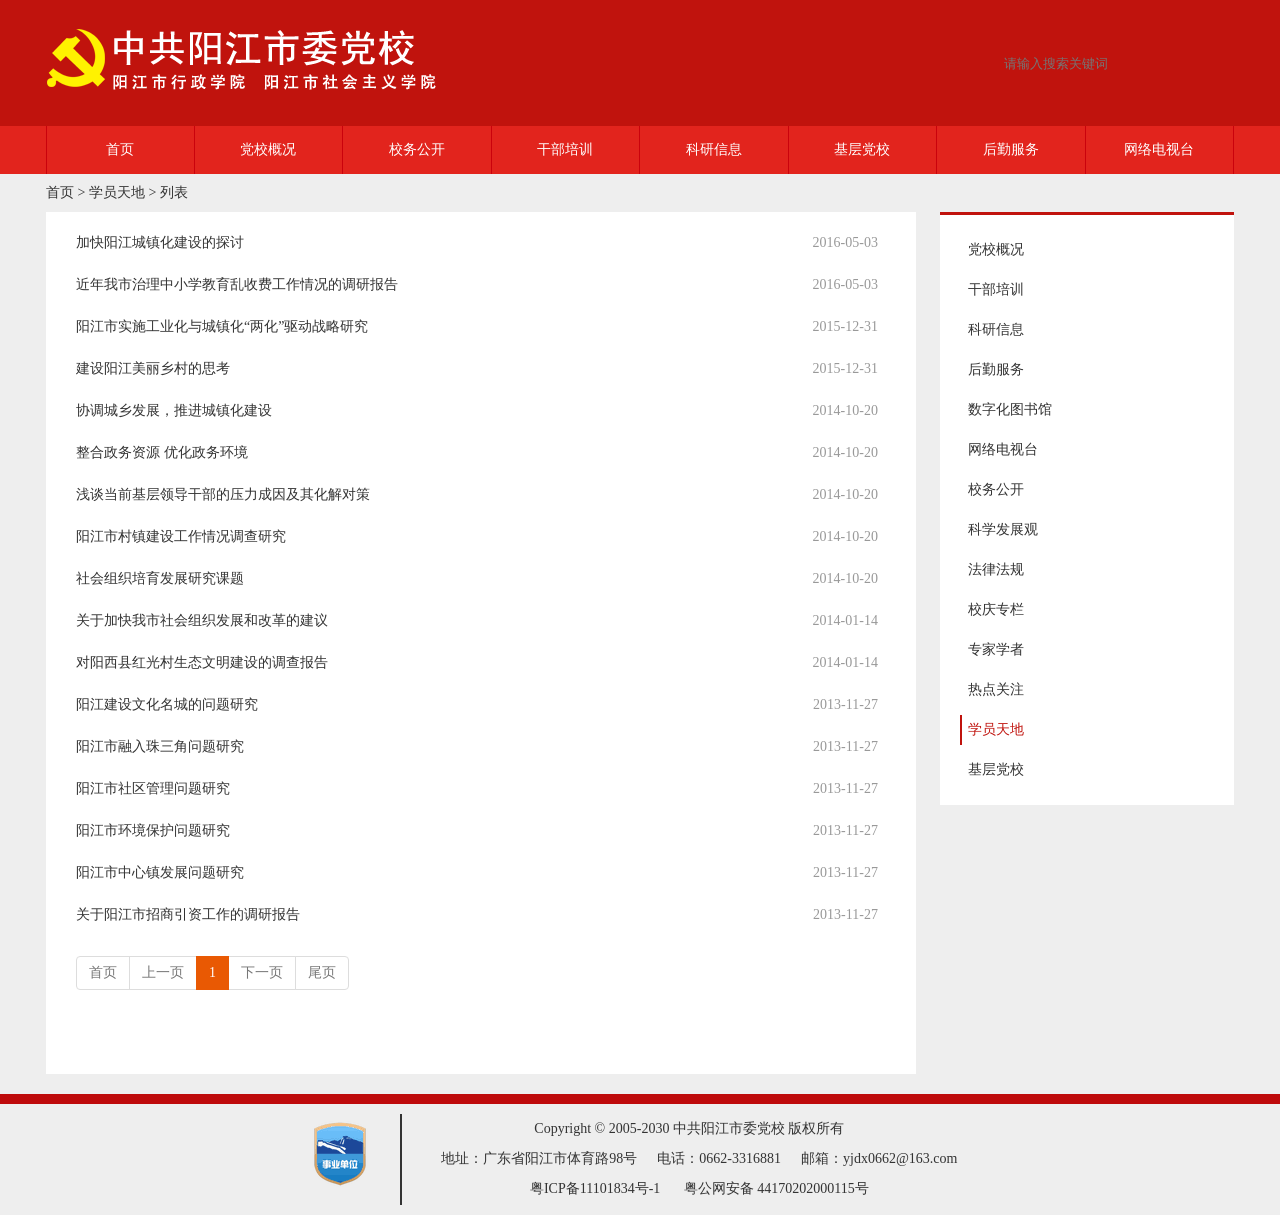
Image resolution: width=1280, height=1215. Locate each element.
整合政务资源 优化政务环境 (162, 452)
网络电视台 (1159, 149)
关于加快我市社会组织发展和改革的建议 (202, 620)
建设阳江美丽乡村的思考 (153, 368)
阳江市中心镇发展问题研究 (160, 872)
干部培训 (565, 149)
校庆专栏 (996, 609)
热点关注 (996, 689)
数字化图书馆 (1010, 409)
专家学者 (996, 649)
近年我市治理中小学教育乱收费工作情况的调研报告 (237, 284)
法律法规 (996, 569)
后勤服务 (1011, 149)
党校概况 (268, 149)
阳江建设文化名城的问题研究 (167, 704)
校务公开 (417, 149)
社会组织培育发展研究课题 (160, 578)
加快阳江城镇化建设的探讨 (160, 242)
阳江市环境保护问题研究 (153, 830)
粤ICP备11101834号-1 (595, 1188)
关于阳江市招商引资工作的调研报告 (188, 914)
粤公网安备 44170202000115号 (776, 1188)
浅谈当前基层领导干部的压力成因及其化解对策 (223, 494)
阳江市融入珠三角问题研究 (160, 746)
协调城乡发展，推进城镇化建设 (174, 410)
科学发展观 (1003, 529)
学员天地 (117, 192)
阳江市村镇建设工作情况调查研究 (181, 536)
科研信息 (714, 149)
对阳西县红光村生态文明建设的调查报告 (202, 662)
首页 (120, 149)
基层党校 (862, 149)
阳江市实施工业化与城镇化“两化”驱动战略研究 (222, 326)
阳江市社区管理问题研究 (153, 788)
